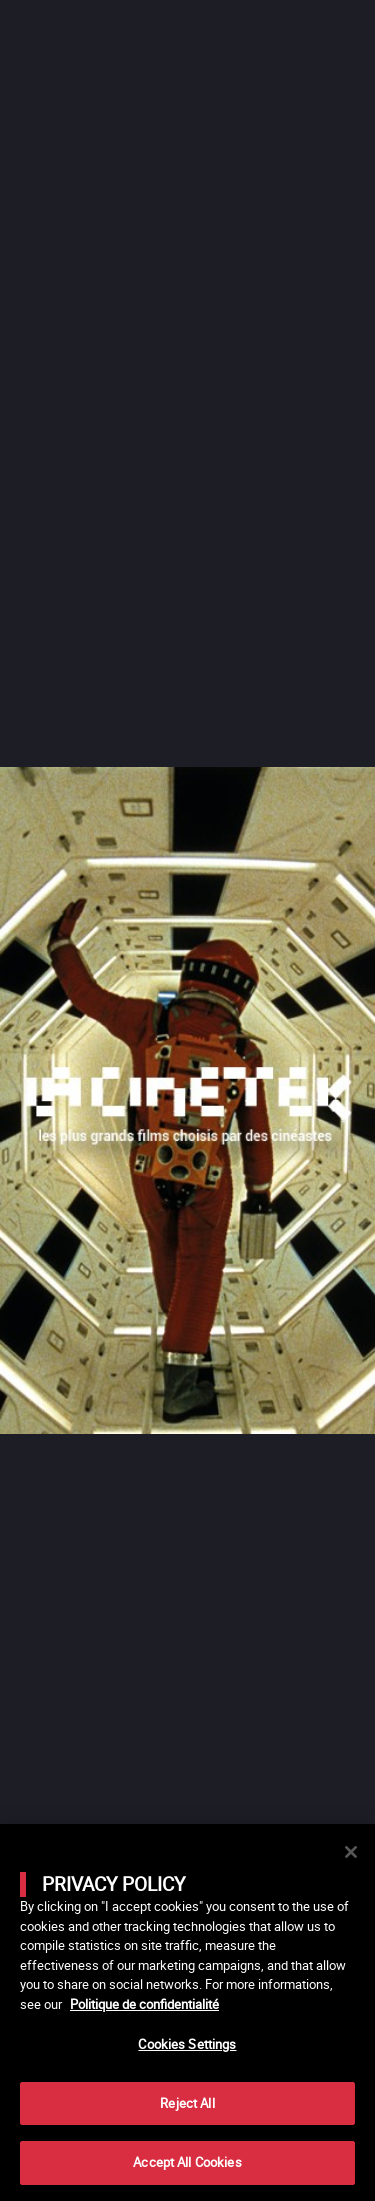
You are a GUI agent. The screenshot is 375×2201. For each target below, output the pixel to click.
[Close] (351, 1852)
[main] (187, 2012)
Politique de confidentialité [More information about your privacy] (144, 2004)
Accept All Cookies (187, 2162)
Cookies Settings (187, 2044)
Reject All (187, 2103)
